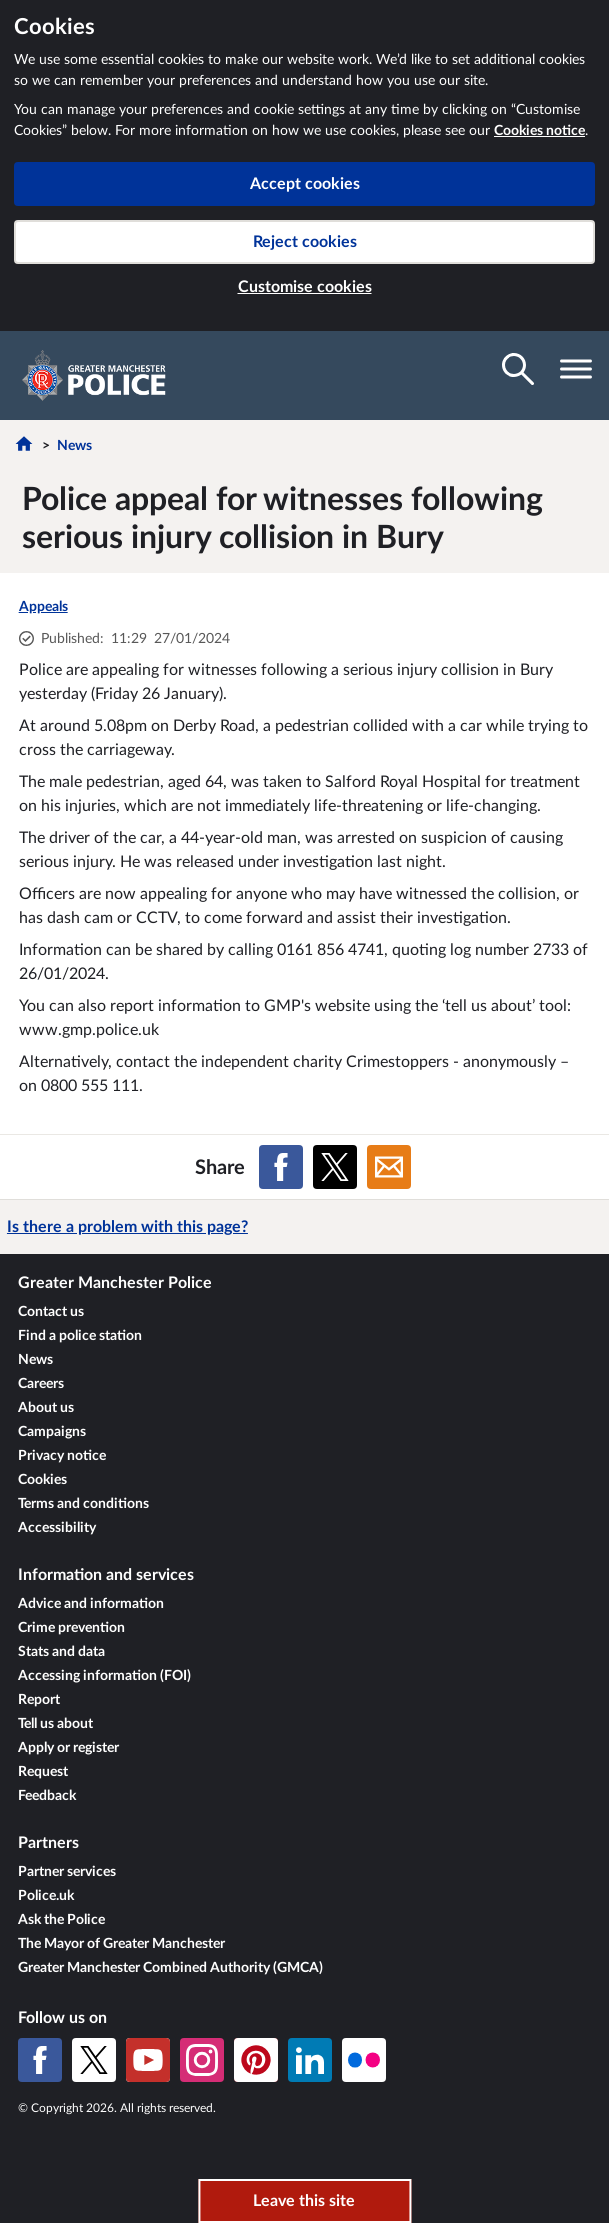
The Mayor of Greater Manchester (121, 1944)
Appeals (43, 607)
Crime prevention (71, 1628)
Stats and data (61, 1652)
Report (39, 1700)
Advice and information (91, 1604)
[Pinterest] (256, 2060)
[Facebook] (40, 2060)
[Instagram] (202, 2060)
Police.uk (46, 1896)
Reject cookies (305, 242)
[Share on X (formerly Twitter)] (335, 1167)
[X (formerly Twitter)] (94, 2060)
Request (43, 1772)
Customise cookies (305, 287)
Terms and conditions (83, 1504)
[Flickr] (364, 2060)
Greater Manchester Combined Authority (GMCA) (170, 1968)
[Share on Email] (389, 1167)
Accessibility (57, 1528)
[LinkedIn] (310, 2060)
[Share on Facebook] (281, 1167)
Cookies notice (539, 131)
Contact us (51, 1312)
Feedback (47, 1796)
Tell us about (55, 1724)
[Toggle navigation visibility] (576, 369)
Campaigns (52, 1432)
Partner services (67, 1872)
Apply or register (68, 1748)
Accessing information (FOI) (104, 1676)
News (74, 446)
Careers (41, 1384)
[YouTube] (148, 2060)
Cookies (42, 1480)
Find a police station (80, 1336)
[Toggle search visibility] (518, 369)
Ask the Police (61, 1920)
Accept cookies (305, 184)
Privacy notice (62, 1456)
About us (46, 1408)
